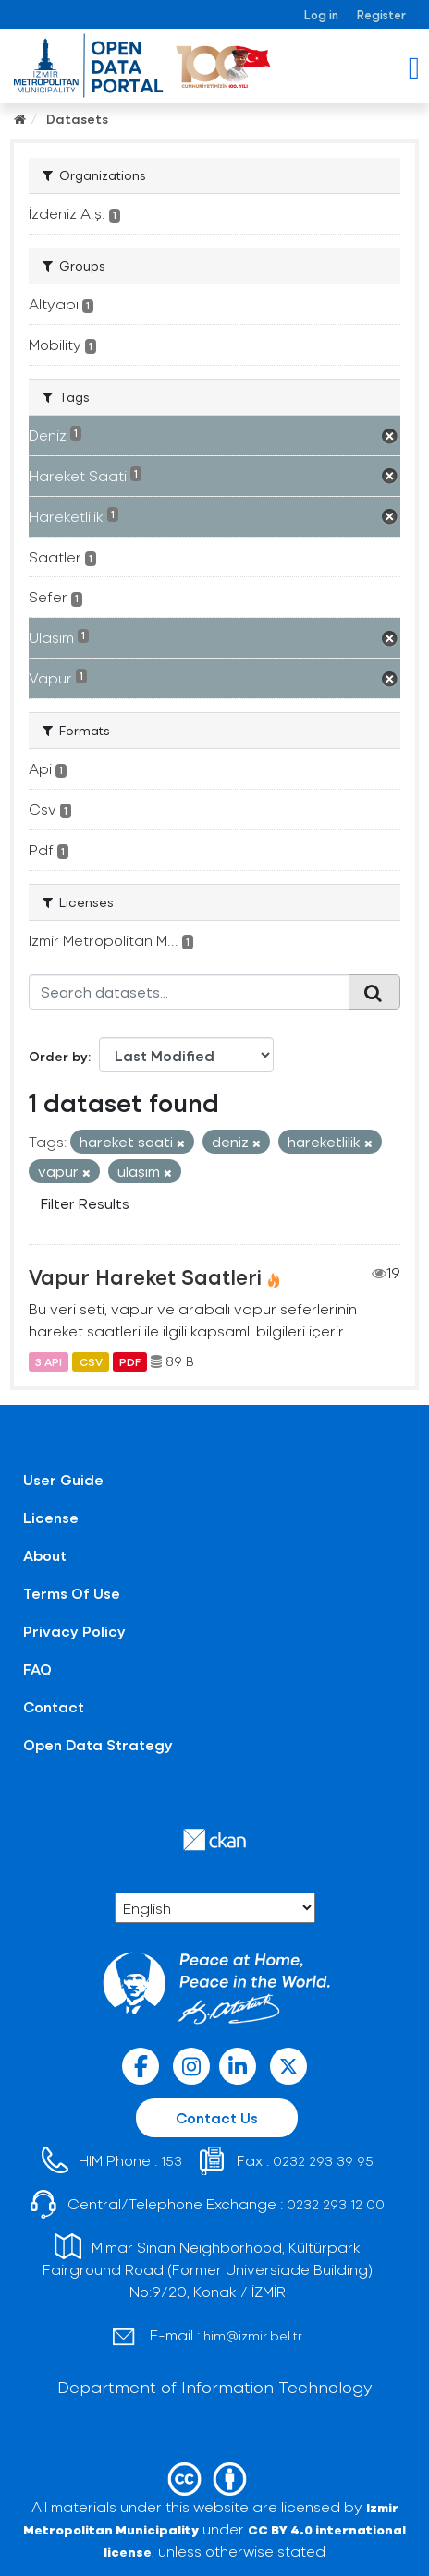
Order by (58, 1056)
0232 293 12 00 (336, 2204)
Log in (321, 14)
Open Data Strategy (98, 1744)
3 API (48, 1361)
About (45, 1555)
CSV (91, 1361)
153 (171, 2161)
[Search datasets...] (189, 992)
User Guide (63, 1479)
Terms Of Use (71, 1592)
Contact (53, 1706)
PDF (130, 1361)
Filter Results (85, 1203)
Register (381, 14)
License (51, 1517)
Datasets (77, 118)
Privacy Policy (74, 1630)
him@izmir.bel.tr (252, 2335)
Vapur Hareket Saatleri (145, 1276)
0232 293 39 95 (323, 2161)
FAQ (37, 1668)
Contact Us (217, 2117)
